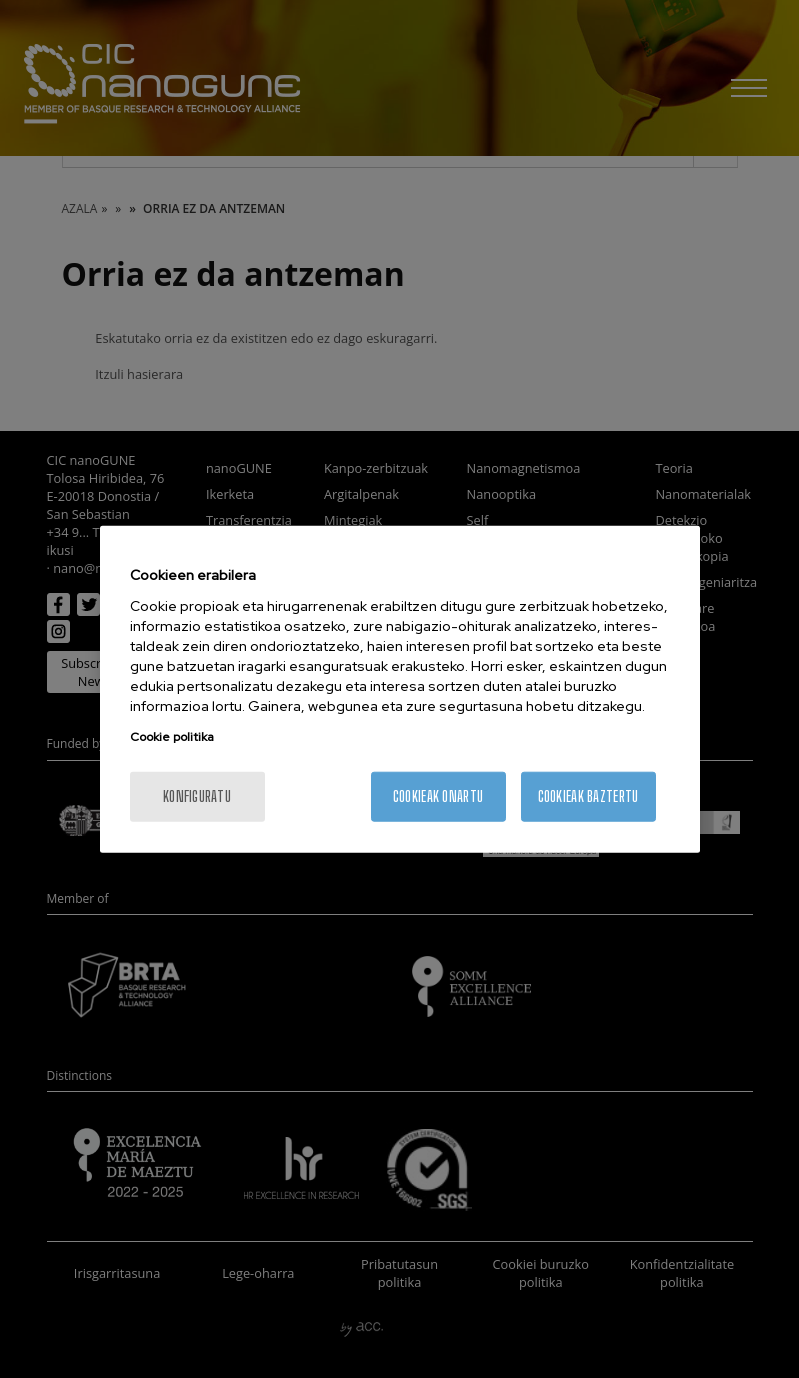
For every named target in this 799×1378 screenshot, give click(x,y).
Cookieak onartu (438, 795)
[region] (400, 689)
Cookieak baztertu (588, 795)
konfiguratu (197, 795)
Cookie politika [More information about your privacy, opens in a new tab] (172, 736)
